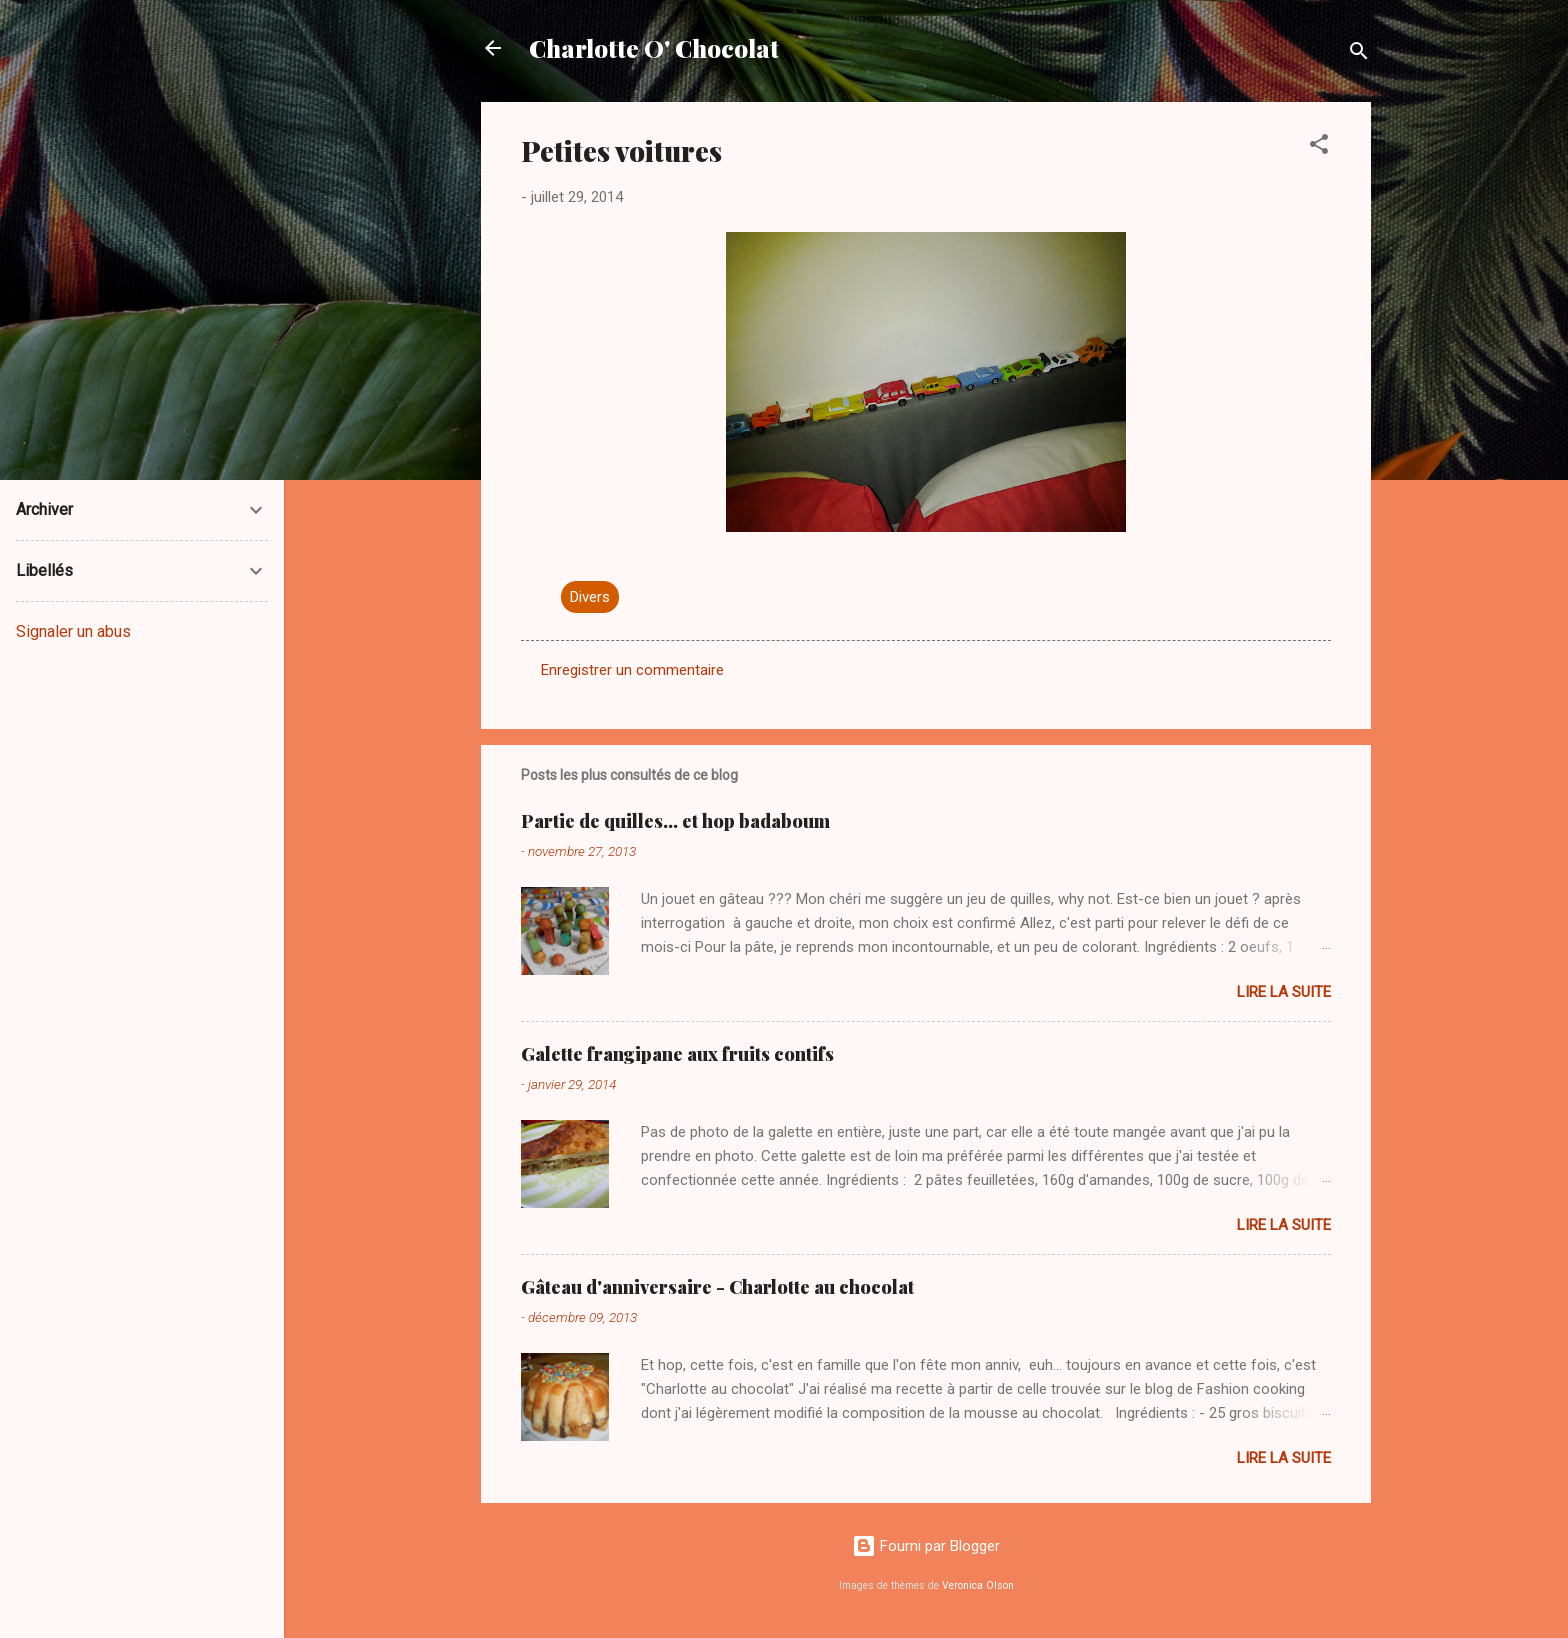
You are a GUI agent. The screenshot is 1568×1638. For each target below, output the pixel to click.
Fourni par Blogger (926, 1546)
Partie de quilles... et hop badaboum (675, 821)
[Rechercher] (1359, 54)
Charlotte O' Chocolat (654, 48)
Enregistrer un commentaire (632, 670)
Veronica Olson (978, 1585)
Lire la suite (1284, 992)
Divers (590, 597)
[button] (1319, 147)
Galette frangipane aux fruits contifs (677, 1054)
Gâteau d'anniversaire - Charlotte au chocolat (717, 1287)
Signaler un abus (73, 631)
